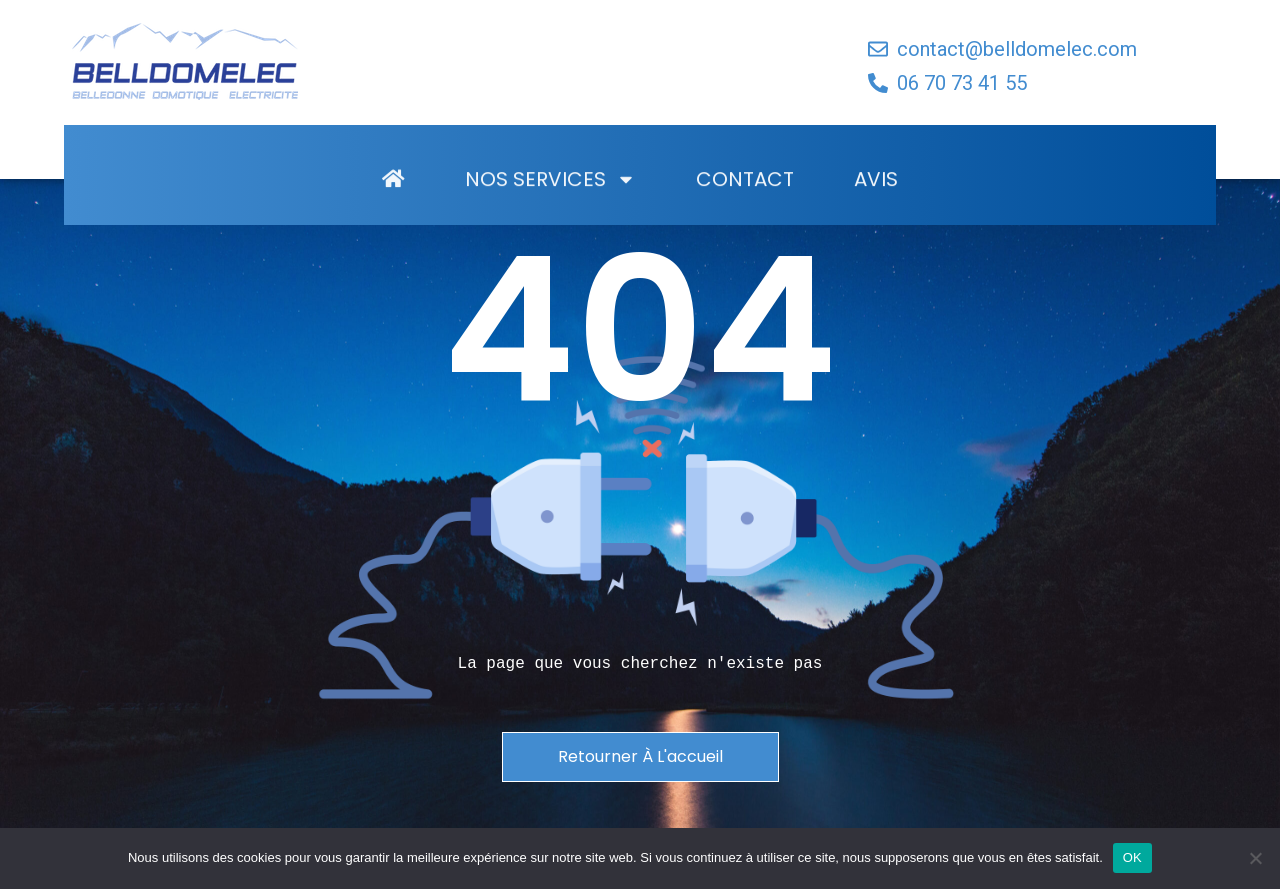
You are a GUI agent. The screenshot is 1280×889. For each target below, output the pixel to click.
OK (1132, 857)
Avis (876, 209)
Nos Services (550, 209)
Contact (745, 209)
